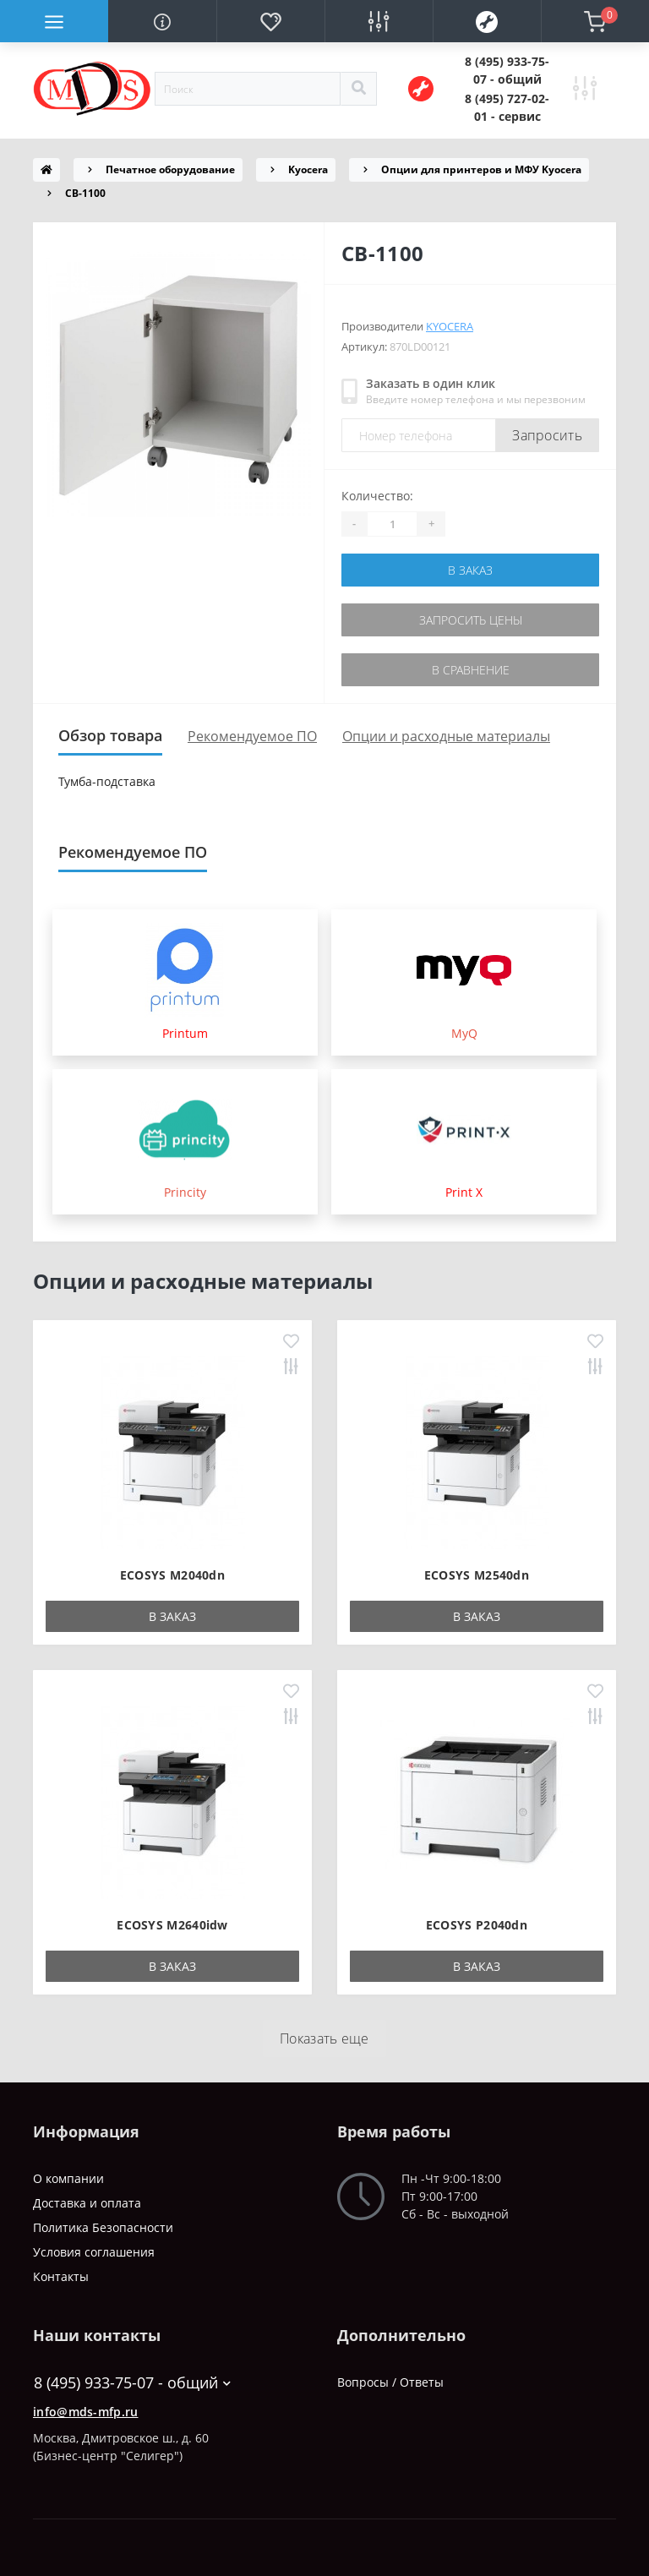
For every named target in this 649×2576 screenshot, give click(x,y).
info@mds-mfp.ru (86, 2412)
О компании (68, 2178)
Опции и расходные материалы (446, 736)
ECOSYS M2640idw (172, 1925)
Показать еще (324, 2038)
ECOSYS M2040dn (172, 1575)
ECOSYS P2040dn (476, 1925)
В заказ (470, 570)
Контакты (61, 2276)
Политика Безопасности (103, 2227)
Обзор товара (110, 735)
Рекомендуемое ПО (252, 736)
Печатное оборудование (170, 169)
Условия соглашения (94, 2252)
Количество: (377, 496)
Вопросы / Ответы (390, 2382)
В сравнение (471, 670)
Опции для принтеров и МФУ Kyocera (481, 169)
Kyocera (308, 169)
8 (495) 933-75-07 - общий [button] (132, 2383)
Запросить (547, 435)
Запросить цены (470, 620)
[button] (507, 70)
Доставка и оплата (87, 2203)
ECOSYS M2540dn (476, 1575)
